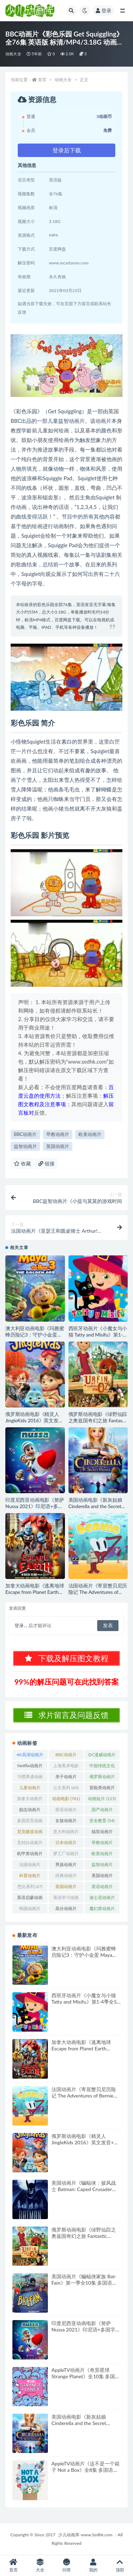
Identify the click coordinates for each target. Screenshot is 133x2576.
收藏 (22, 1163)
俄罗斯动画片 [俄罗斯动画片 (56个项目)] (102, 1778)
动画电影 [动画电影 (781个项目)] (66, 1798)
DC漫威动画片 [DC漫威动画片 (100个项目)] (102, 1756)
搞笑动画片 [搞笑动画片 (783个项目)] (102, 1833)
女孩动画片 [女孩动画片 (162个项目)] (66, 1822)
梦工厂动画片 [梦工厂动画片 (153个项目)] (66, 1855)
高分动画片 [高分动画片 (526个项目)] (66, 1910)
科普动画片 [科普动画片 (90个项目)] (29, 1877)
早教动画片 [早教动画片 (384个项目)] (102, 1844)
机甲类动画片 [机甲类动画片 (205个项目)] (30, 1855)
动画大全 (13, 53)
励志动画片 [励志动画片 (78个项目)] (29, 1811)
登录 (103, 10)
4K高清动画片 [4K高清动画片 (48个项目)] (30, 1756)
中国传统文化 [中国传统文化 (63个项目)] (102, 1767)
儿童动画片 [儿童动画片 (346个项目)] (29, 1789)
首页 (42, 79)
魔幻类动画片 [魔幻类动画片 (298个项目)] (102, 1910)
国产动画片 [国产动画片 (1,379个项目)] (102, 1811)
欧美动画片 (89, 1134)
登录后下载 (66, 150)
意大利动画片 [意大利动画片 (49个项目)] (66, 1833)
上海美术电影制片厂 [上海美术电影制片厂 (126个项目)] (66, 1767)
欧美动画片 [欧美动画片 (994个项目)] (102, 1855)
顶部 (119, 2565)
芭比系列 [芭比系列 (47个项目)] (30, 1886)
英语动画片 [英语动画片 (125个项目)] (102, 1888)
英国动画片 (57, 1146)
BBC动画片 (25, 1134)
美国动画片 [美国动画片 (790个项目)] (102, 1877)
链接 (46, 1163)
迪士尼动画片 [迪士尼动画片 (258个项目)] (102, 1899)
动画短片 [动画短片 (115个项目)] (102, 1798)
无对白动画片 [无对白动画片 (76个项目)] (30, 1844)
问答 (66, 2565)
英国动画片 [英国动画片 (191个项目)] (66, 1888)
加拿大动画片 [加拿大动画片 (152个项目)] (30, 1800)
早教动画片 (57, 1134)
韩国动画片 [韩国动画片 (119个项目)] (29, 1910)
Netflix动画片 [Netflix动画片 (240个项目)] (30, 1767)
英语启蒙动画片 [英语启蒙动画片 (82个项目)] (30, 1899)
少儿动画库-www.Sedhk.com (85, 2534)
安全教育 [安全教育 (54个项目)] (102, 1820)
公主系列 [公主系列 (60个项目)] (65, 1787)
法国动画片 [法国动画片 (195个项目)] (29, 1866)
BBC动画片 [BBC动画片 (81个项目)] (66, 1756)
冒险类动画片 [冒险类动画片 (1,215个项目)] (102, 1789)
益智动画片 (25, 1146)
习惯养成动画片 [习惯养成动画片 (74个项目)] (30, 1778)
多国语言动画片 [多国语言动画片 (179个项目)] (30, 1822)
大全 (40, 2565)
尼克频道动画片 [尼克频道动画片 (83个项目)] (30, 1833)
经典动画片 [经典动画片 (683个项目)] (66, 1877)
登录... (21, 1625)
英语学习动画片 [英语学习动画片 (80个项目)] (66, 1899)
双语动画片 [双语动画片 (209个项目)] (66, 1811)
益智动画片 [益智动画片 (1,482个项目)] (102, 1866)
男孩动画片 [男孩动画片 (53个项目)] (66, 1866)
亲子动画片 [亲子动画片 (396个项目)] (66, 1778)
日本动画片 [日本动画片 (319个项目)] (66, 1844)
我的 (93, 2565)
